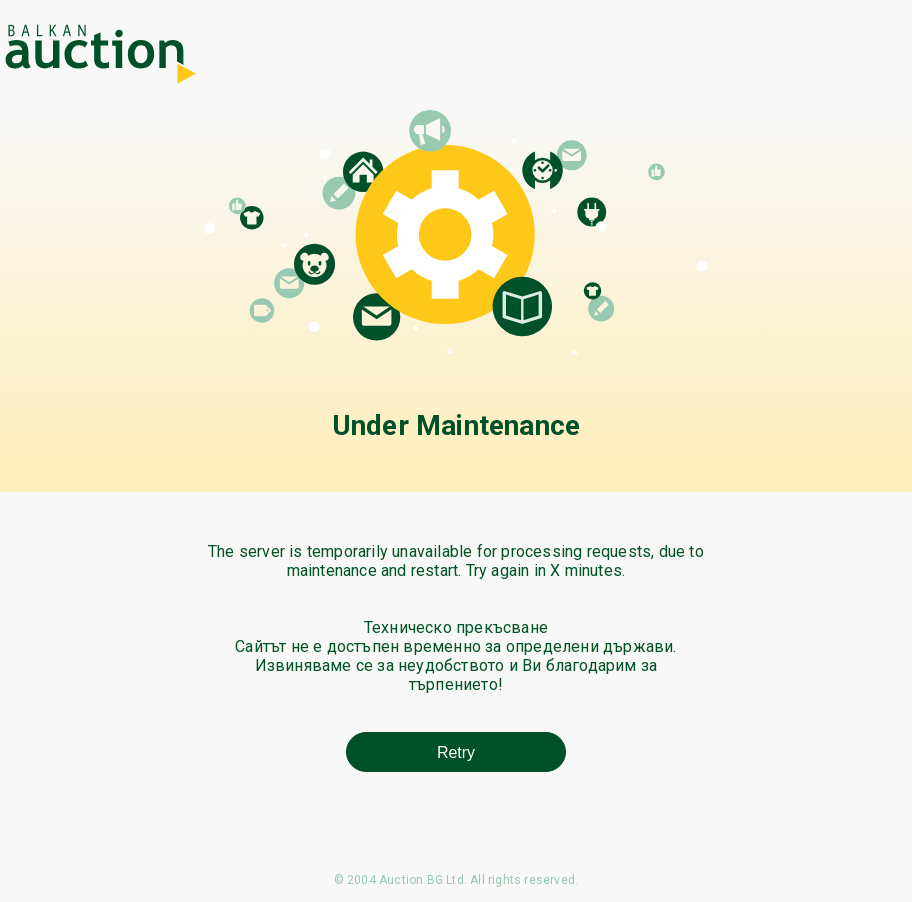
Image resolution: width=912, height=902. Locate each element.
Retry (456, 752)
